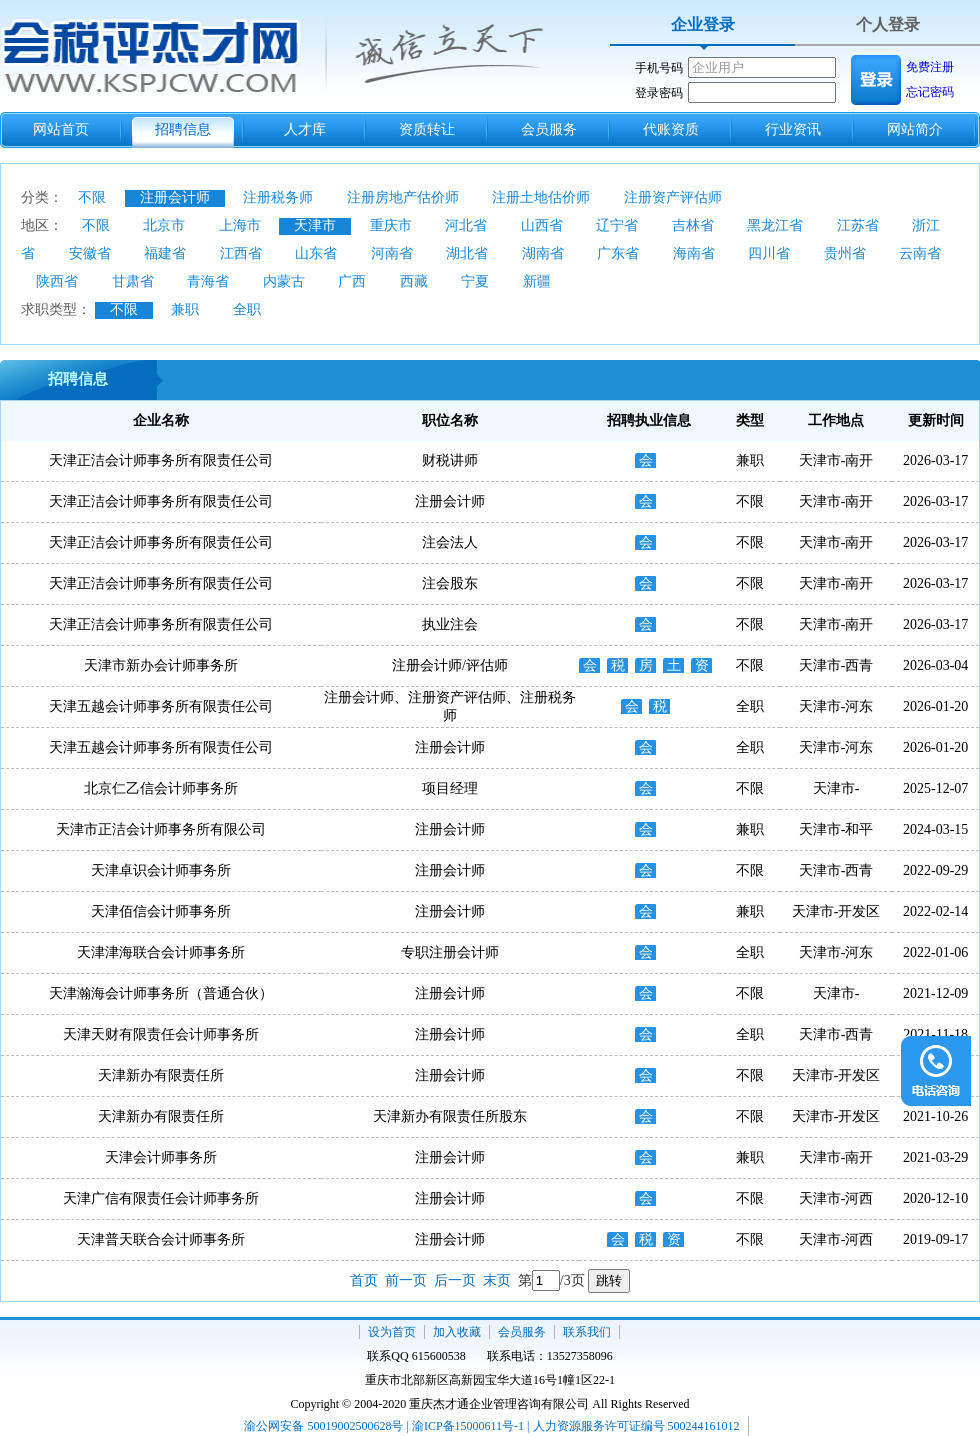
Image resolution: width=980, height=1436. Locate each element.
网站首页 (61, 129)
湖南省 (543, 253)
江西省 (241, 253)
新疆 (537, 281)
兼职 (185, 309)
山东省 (316, 253)
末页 (497, 1280)
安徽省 (90, 253)
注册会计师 (175, 197)
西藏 (414, 281)
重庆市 (391, 225)
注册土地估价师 (541, 197)
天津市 (315, 225)
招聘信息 (183, 129)
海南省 (694, 253)
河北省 (466, 225)
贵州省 (845, 253)
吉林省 (693, 225)
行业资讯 (793, 129)
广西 (352, 281)
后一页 (455, 1280)
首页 (364, 1280)
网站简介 (915, 129)
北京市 (164, 225)
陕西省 (57, 281)
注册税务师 (278, 197)
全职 (247, 309)
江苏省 (858, 225)
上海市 (240, 225)
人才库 (305, 129)
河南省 (392, 253)
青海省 (208, 281)
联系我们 (587, 1332)
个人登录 (888, 24)
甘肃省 (133, 281)
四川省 (769, 253)
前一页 (406, 1280)
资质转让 (427, 129)
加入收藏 (457, 1332)
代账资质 (671, 129)
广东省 (618, 253)
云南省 (920, 253)
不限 (92, 197)
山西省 (542, 225)
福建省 (165, 253)
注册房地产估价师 (403, 197)
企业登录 (703, 24)
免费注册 (930, 67)
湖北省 (467, 253)
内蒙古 (284, 281)
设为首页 (392, 1332)
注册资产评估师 (673, 197)
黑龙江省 (775, 225)
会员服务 (549, 129)
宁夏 (475, 281)
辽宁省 (617, 225)
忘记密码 (930, 92)
